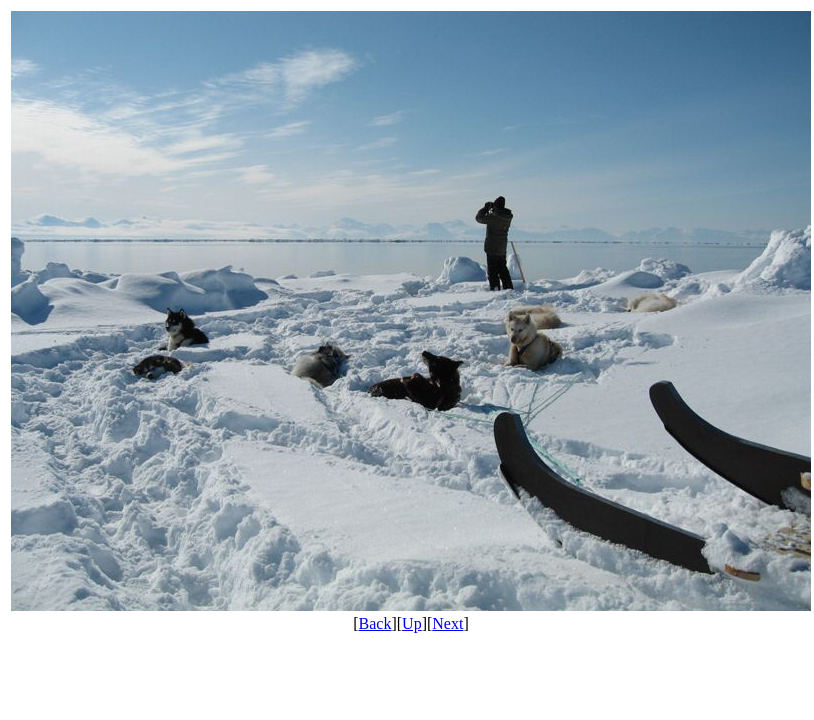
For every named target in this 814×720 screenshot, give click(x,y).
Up (412, 623)
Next (447, 623)
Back (375, 623)
